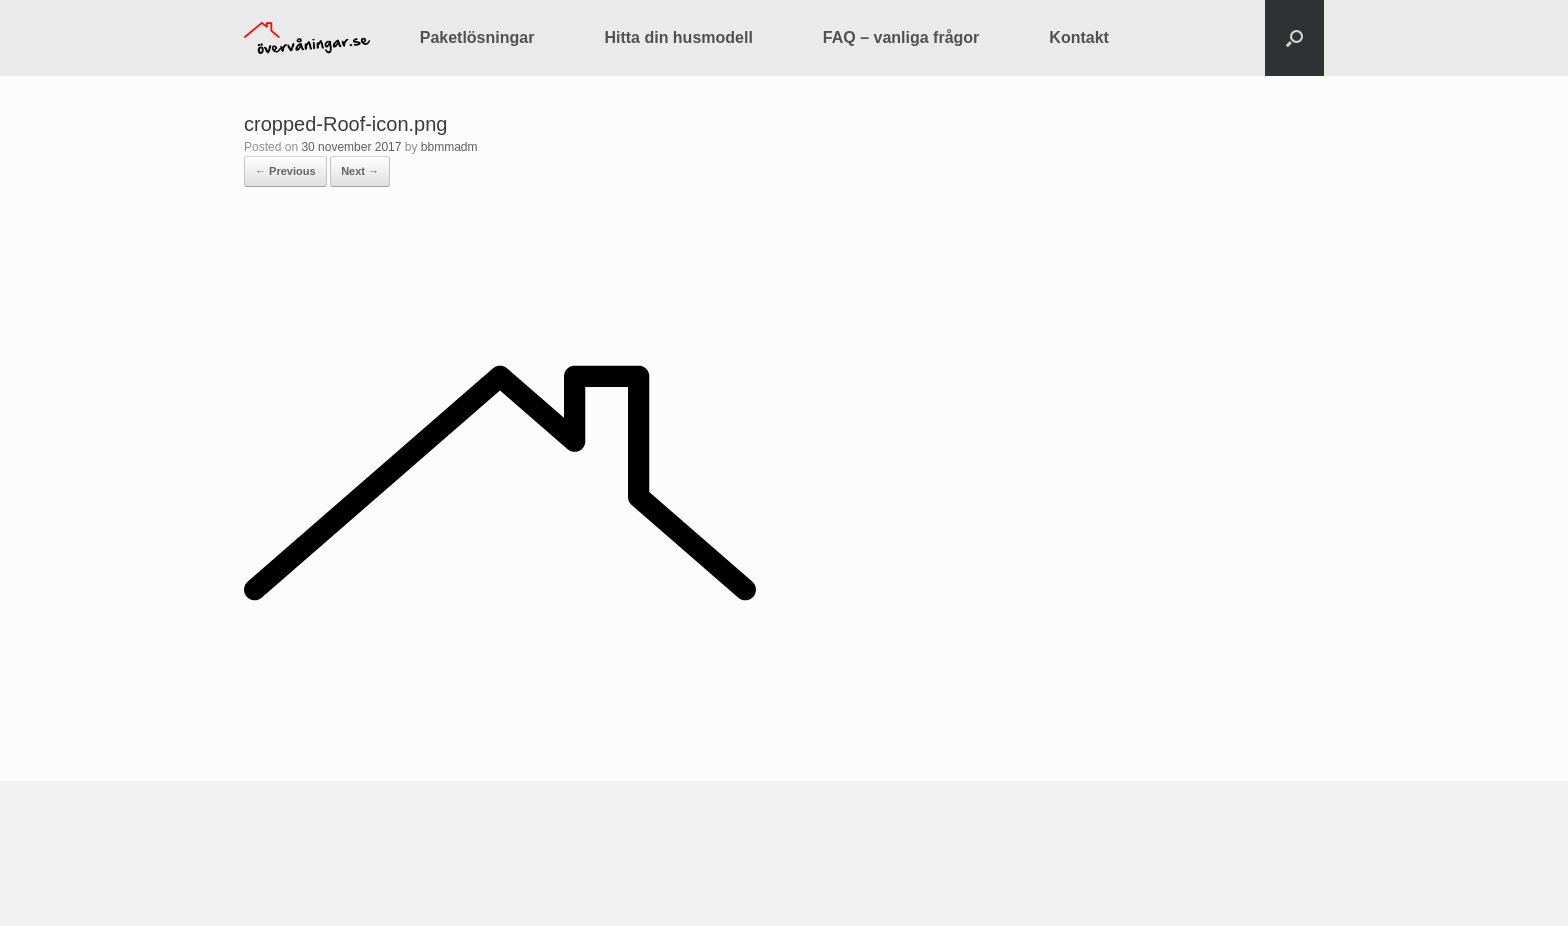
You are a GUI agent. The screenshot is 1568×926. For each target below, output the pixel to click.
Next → (360, 171)
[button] (1294, 38)
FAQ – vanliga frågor (901, 37)
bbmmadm (449, 147)
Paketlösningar (477, 37)
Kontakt (1079, 37)
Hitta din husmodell (678, 37)
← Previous (285, 171)
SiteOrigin (769, 886)
